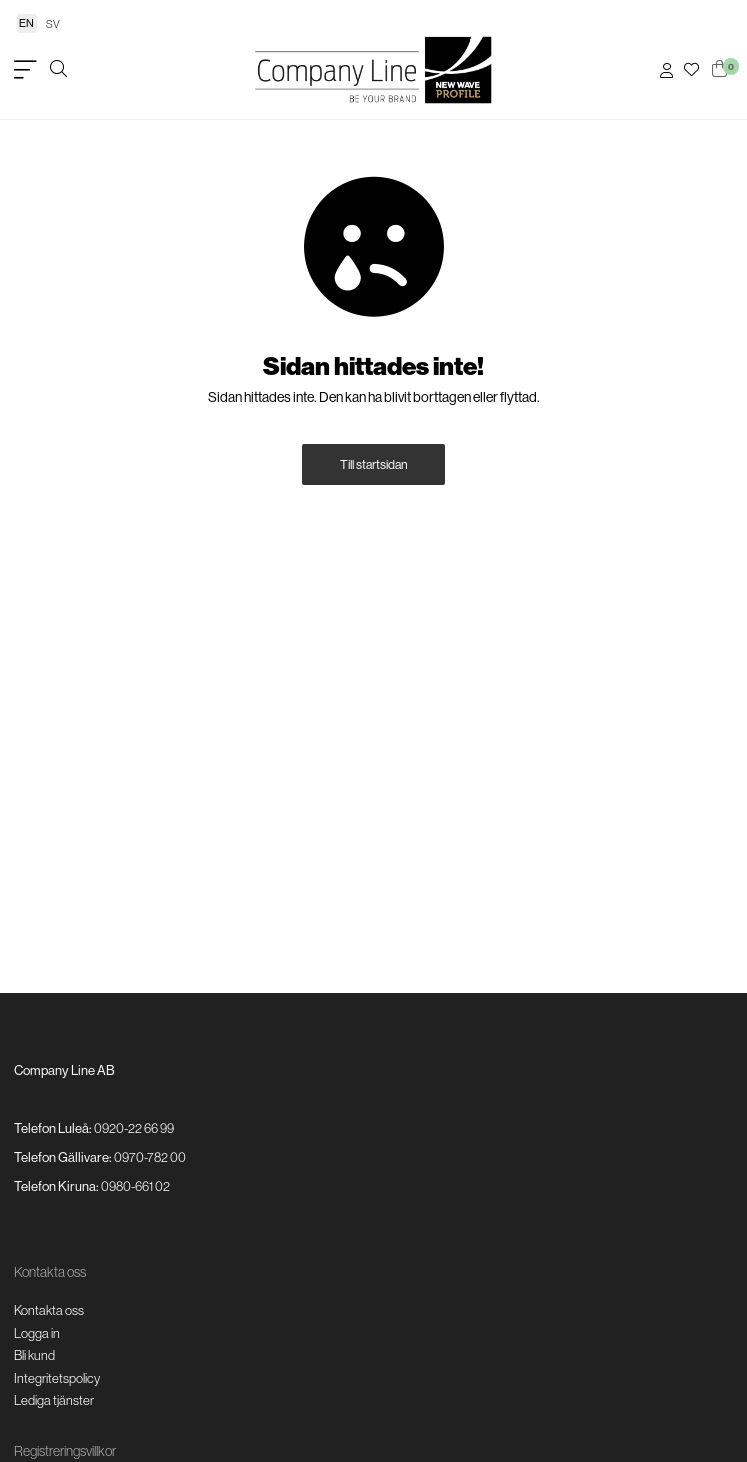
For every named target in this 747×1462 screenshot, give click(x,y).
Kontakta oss (49, 1310)
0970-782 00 (150, 1157)
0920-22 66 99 (134, 1128)
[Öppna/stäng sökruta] (58, 70)
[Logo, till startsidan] (374, 70)
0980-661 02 (135, 1186)
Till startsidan (374, 464)
